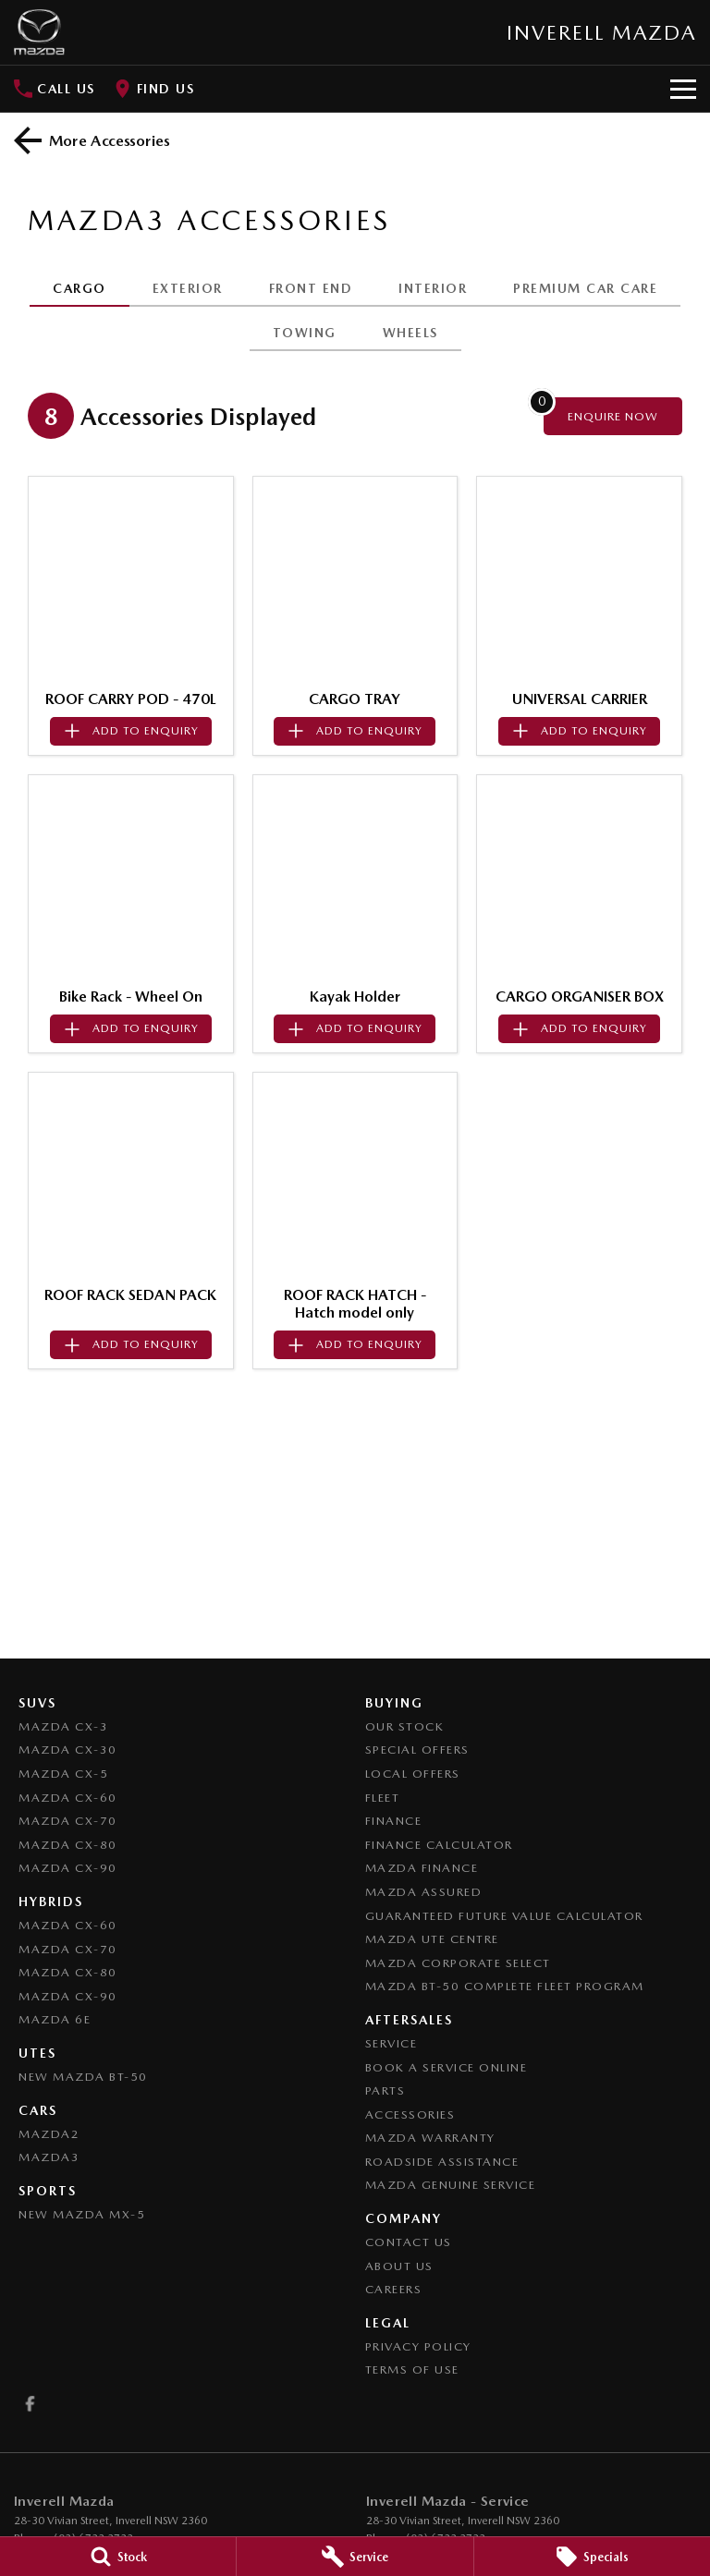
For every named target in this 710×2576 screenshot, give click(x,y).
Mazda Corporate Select (458, 1963)
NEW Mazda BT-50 (83, 2077)
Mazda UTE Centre (432, 1939)
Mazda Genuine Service (450, 2185)
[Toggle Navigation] (683, 89)
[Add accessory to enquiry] (131, 731)
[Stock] (118, 2556)
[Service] (354, 2556)
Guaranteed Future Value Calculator (504, 1916)
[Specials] (592, 2556)
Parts (385, 2090)
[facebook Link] (30, 2403)
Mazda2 (49, 2134)
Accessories (410, 2114)
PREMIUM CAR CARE (585, 288)
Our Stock (405, 1726)
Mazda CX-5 (63, 1773)
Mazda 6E (54, 2019)
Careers (393, 2289)
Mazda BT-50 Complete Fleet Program (504, 1986)
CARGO (79, 288)
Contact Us (408, 2242)
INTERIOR (432, 288)
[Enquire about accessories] (613, 416)
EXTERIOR (188, 288)
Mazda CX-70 (67, 1821)
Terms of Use (412, 2369)
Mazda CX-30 (67, 1749)
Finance (393, 1821)
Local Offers (412, 1773)
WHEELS (410, 332)
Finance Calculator (439, 1845)
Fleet (382, 1797)
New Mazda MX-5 (81, 2214)
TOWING (305, 332)
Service (391, 2043)
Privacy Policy (418, 2346)
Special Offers (417, 1749)
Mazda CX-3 (63, 1726)
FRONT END (311, 288)
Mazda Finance (422, 1868)
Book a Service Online (446, 2067)
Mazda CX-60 (67, 1797)
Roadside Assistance (442, 2162)
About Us (399, 2266)
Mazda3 (49, 2157)
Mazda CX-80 (67, 1845)
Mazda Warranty (430, 2138)
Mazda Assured (424, 1892)
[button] (131, 579)
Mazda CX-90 (67, 1868)
